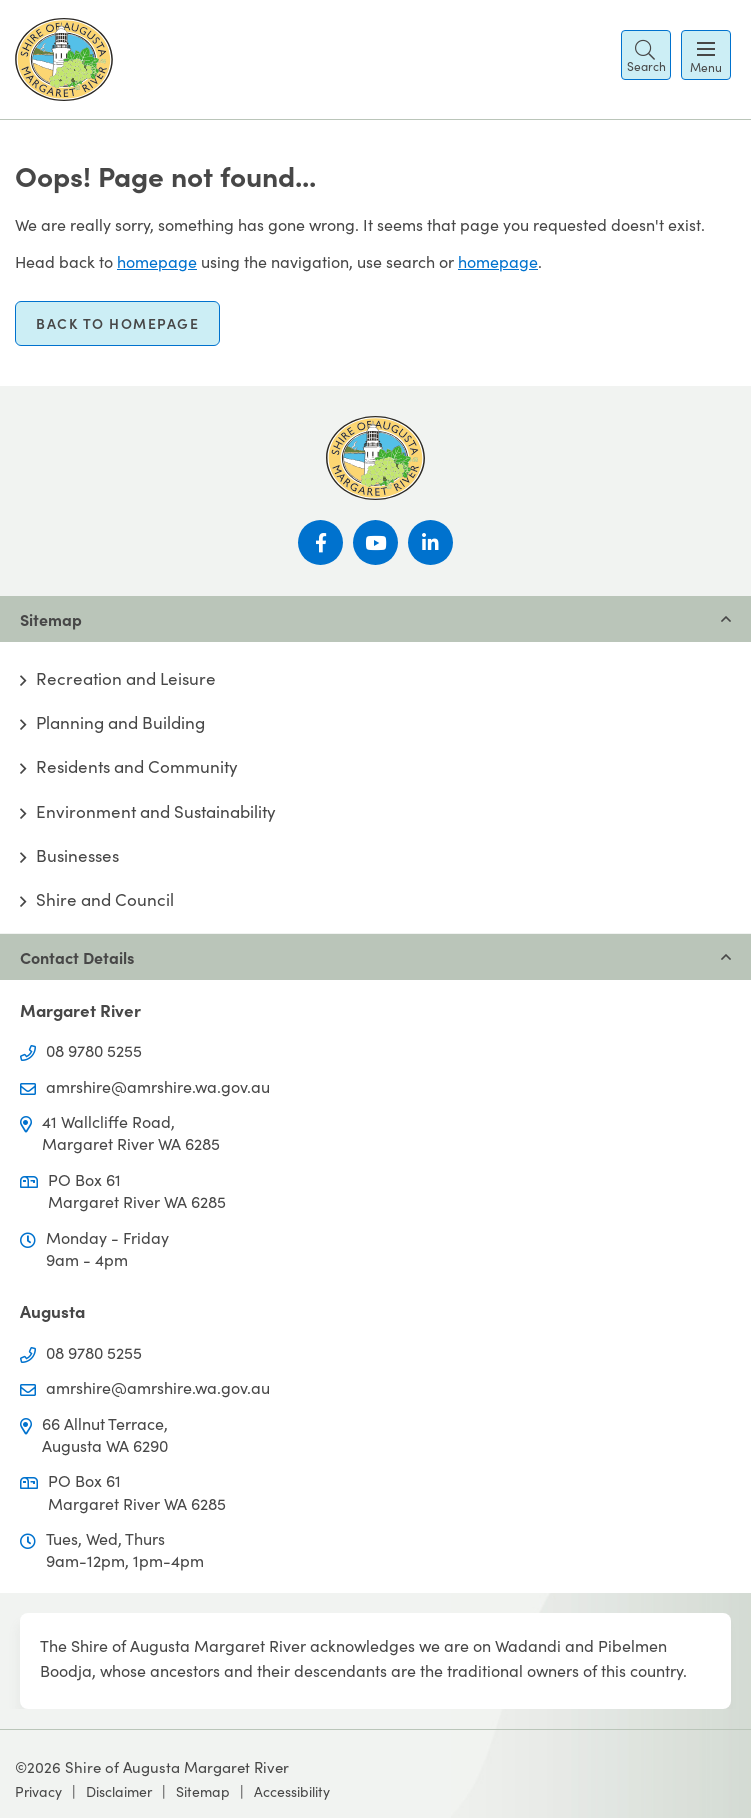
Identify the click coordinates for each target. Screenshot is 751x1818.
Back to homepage (117, 323)
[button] (646, 55)
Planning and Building (120, 723)
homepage (157, 261)
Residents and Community (137, 767)
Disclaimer (119, 1791)
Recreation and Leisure (126, 679)
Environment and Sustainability (156, 812)
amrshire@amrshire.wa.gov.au (158, 1086)
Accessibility (292, 1791)
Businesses (77, 856)
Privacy (38, 1791)
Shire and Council (105, 900)
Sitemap (203, 1791)
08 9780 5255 (94, 1050)
